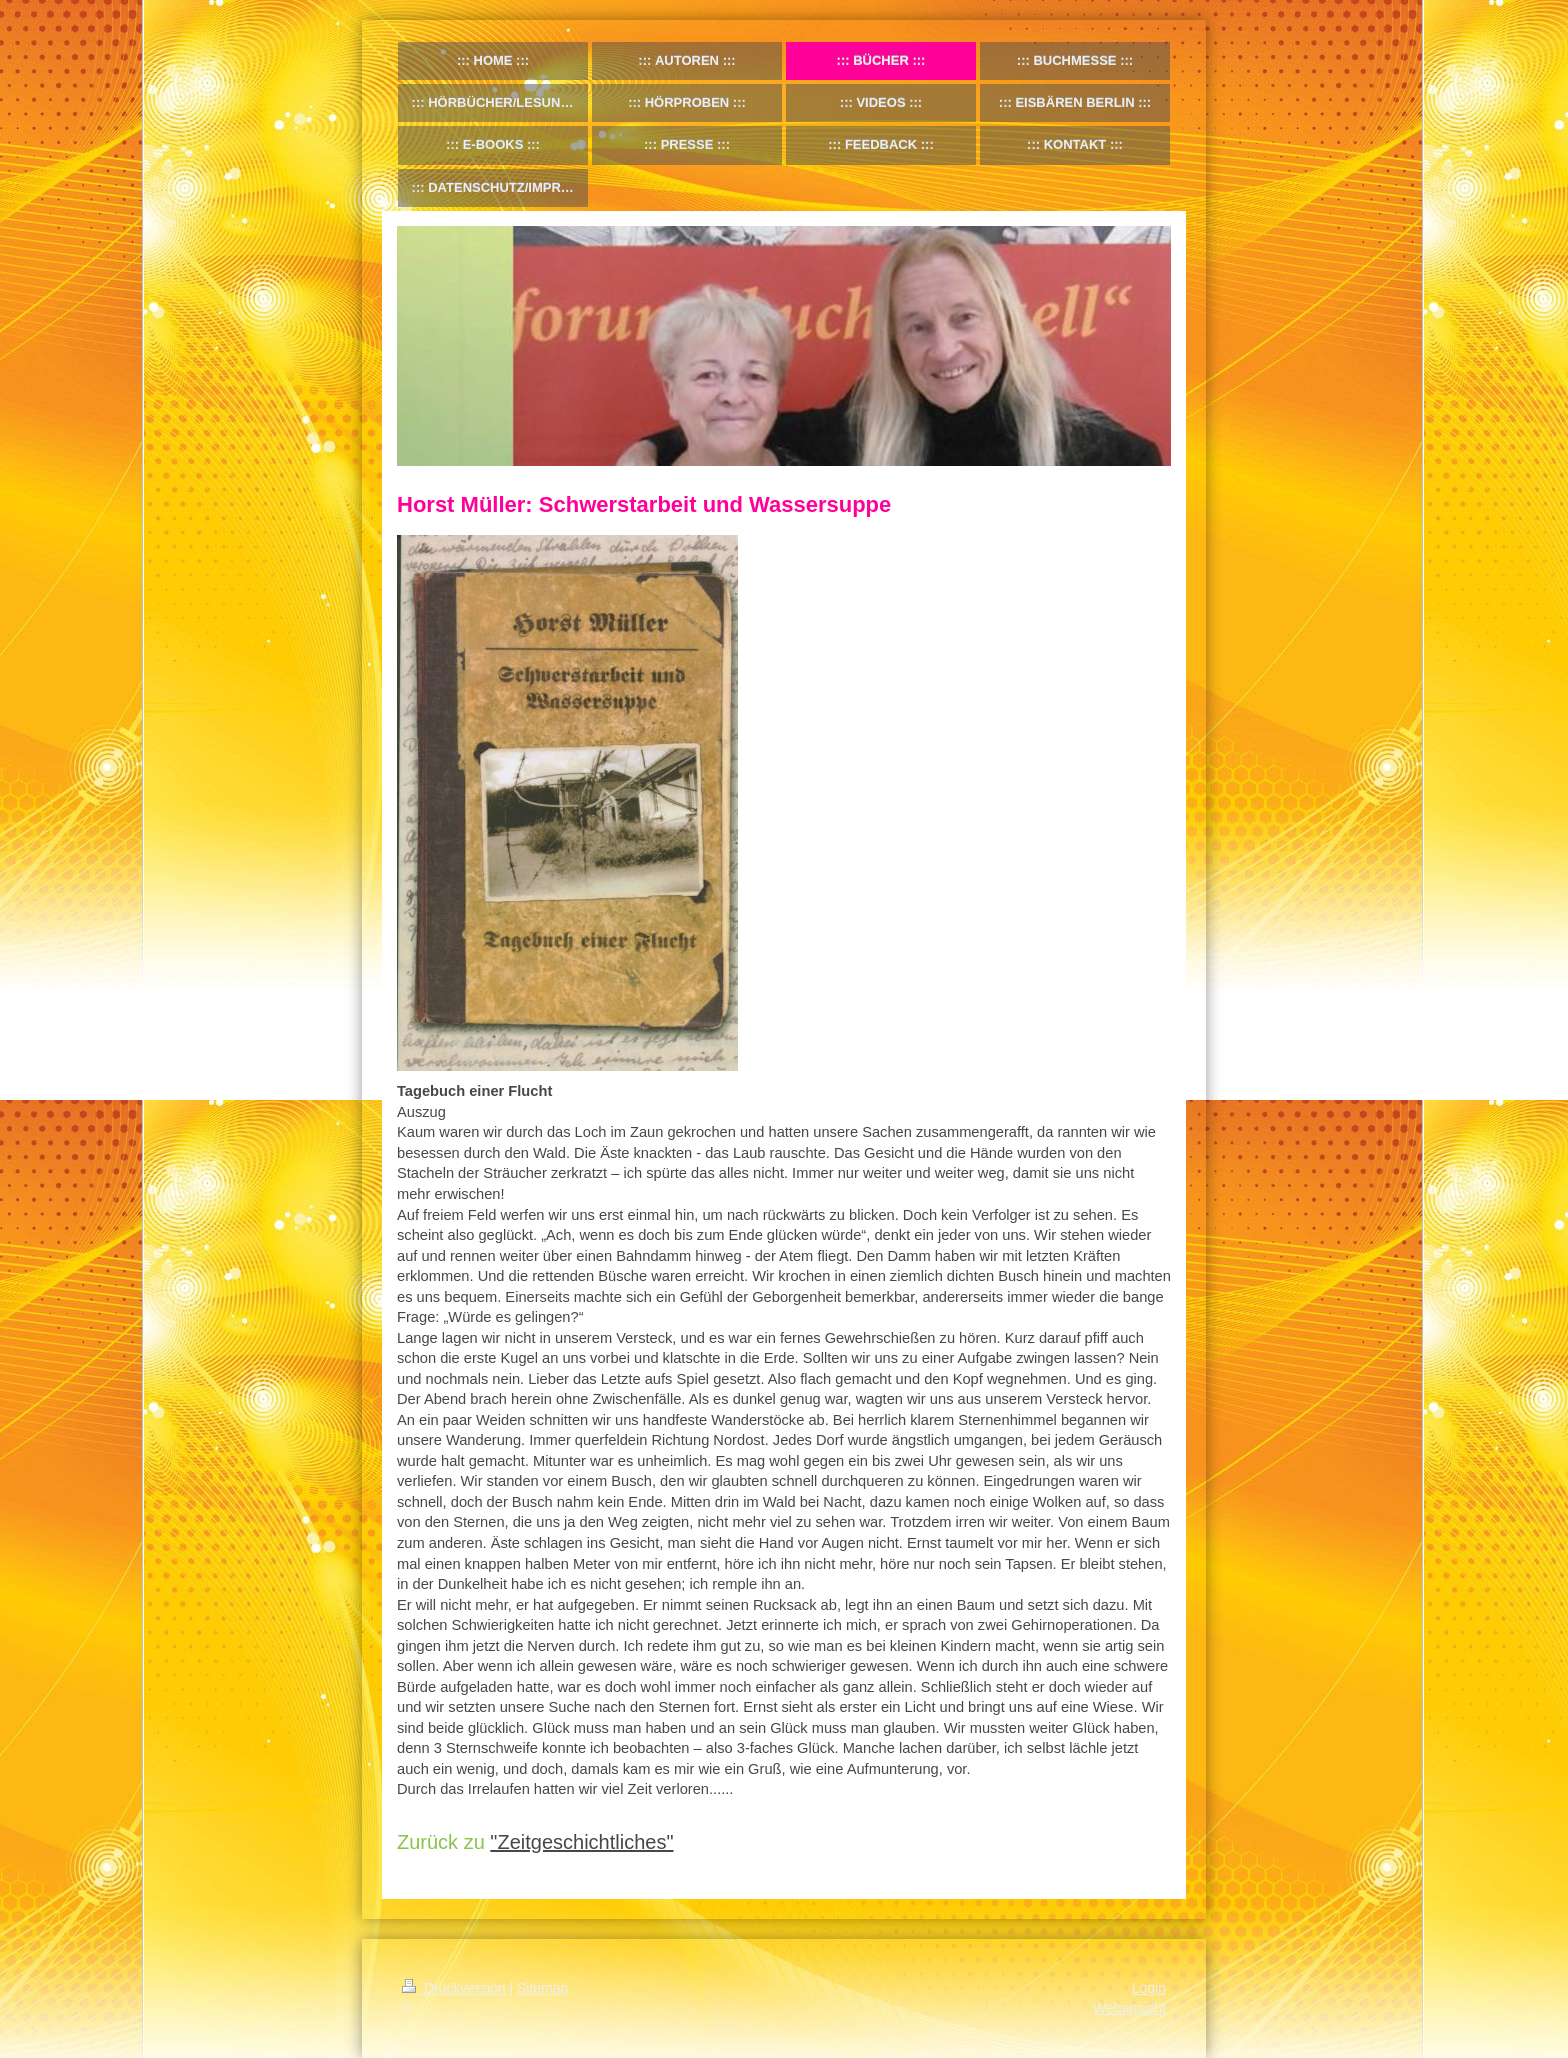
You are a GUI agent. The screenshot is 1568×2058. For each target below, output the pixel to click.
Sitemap (542, 1988)
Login (1149, 1988)
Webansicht (1129, 2008)
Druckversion (455, 1988)
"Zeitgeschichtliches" (581, 1842)
